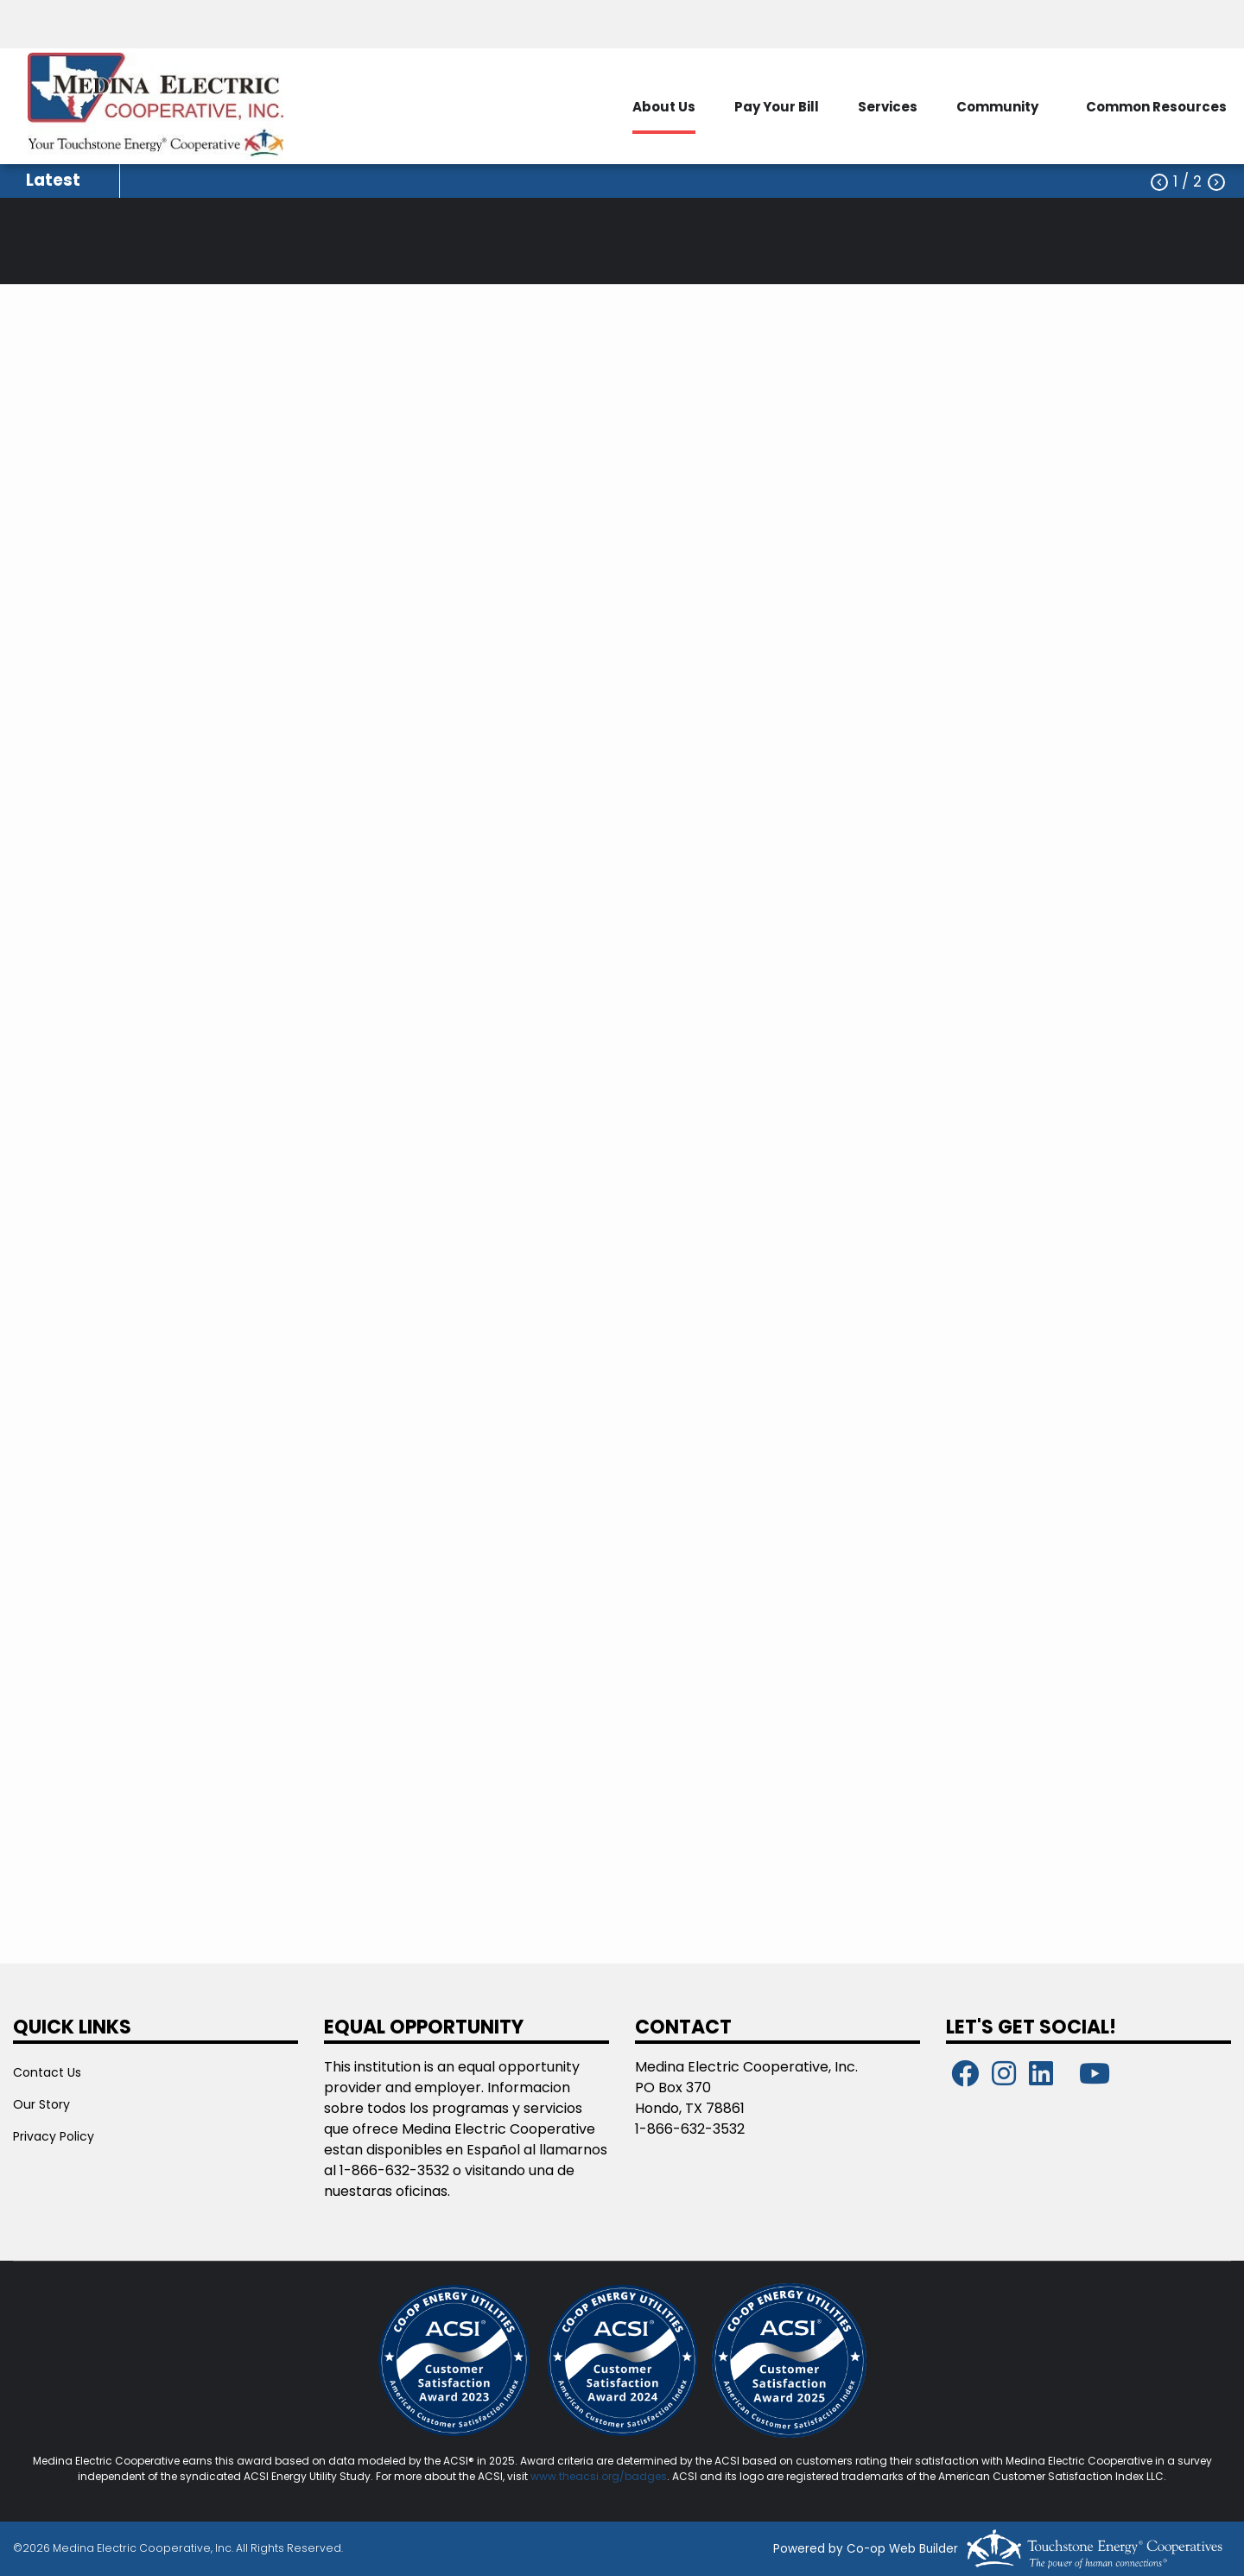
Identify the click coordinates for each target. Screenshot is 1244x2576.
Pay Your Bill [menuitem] (776, 107)
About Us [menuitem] (663, 107)
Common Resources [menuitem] (1156, 107)
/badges (643, 2476)
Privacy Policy (53, 2136)
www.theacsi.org (574, 2476)
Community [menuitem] (997, 107)
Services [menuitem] (887, 107)
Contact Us (47, 2072)
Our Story (41, 2104)
